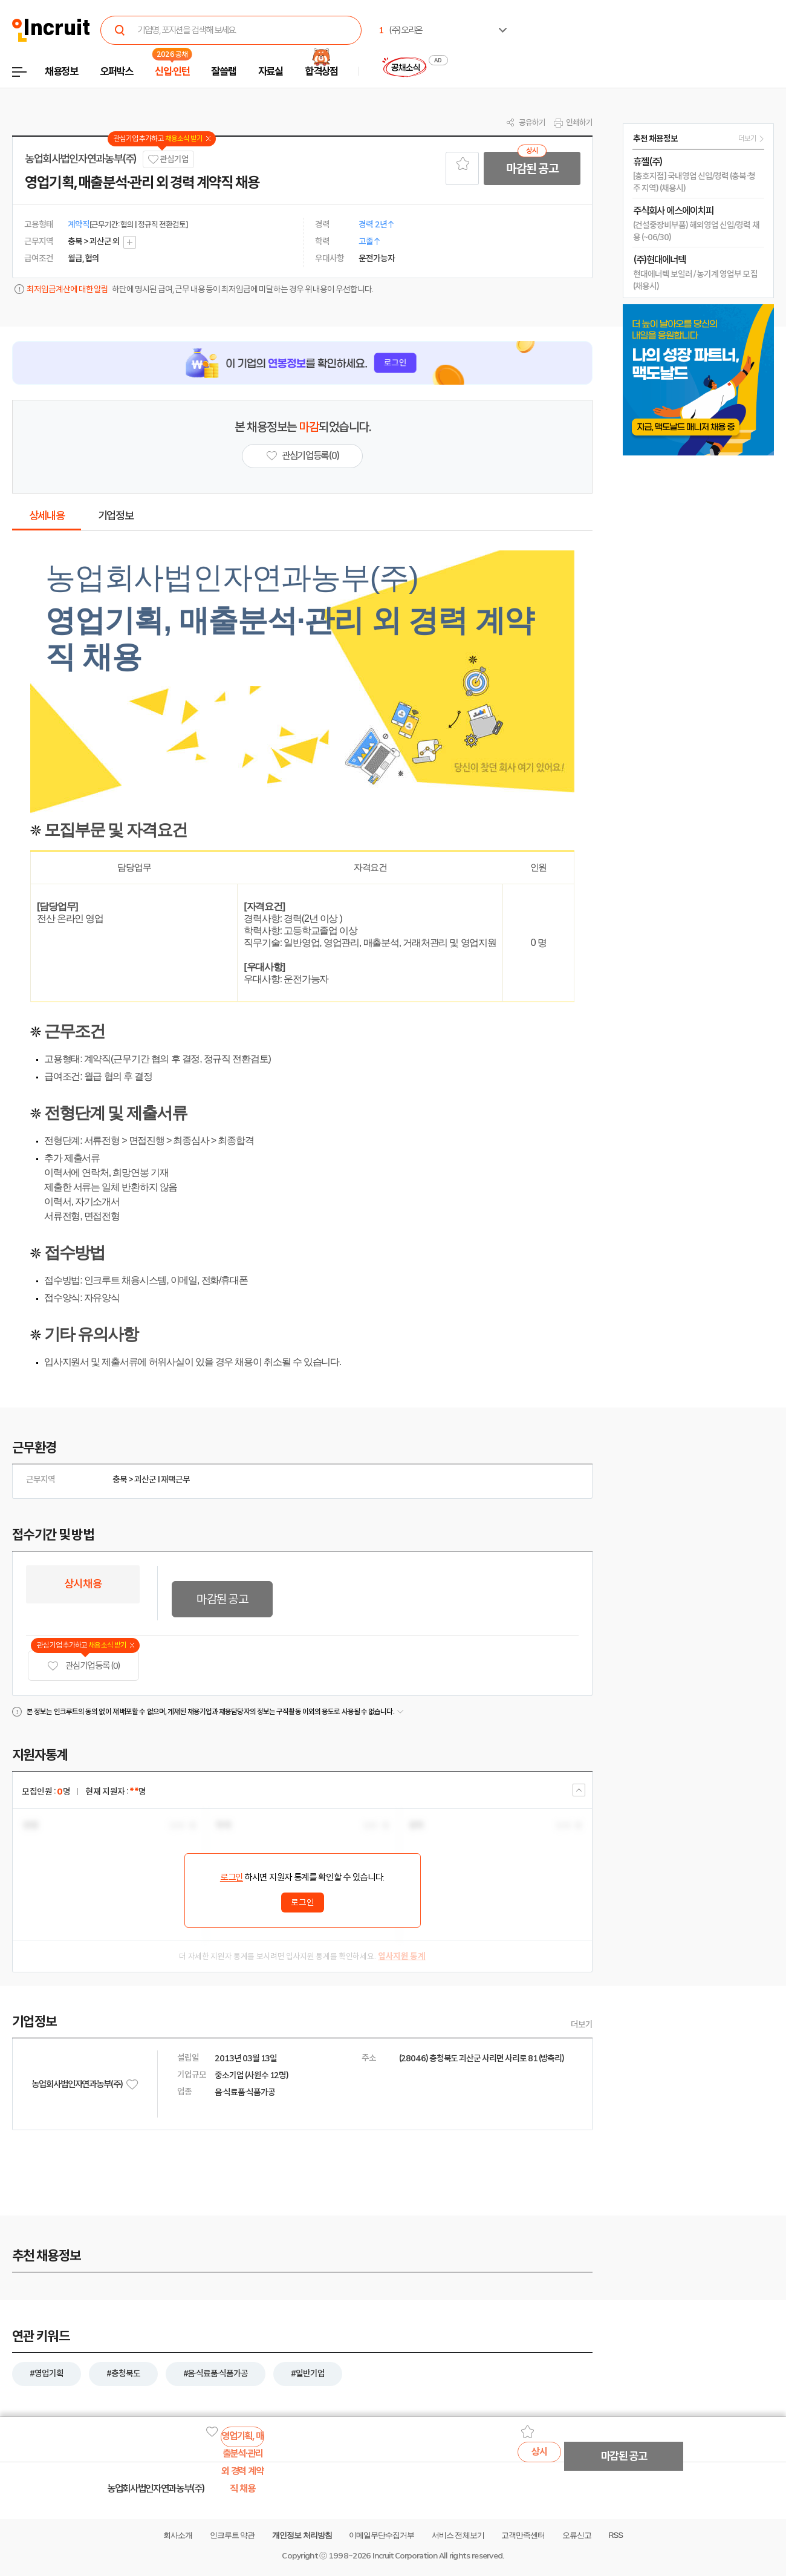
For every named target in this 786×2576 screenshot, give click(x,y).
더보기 (582, 2024)
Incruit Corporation (404, 2556)
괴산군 (145, 1479)
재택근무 (175, 1479)
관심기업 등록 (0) (83, 1666)
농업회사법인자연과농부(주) (81, 159)
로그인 (231, 1877)
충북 (119, 1479)
